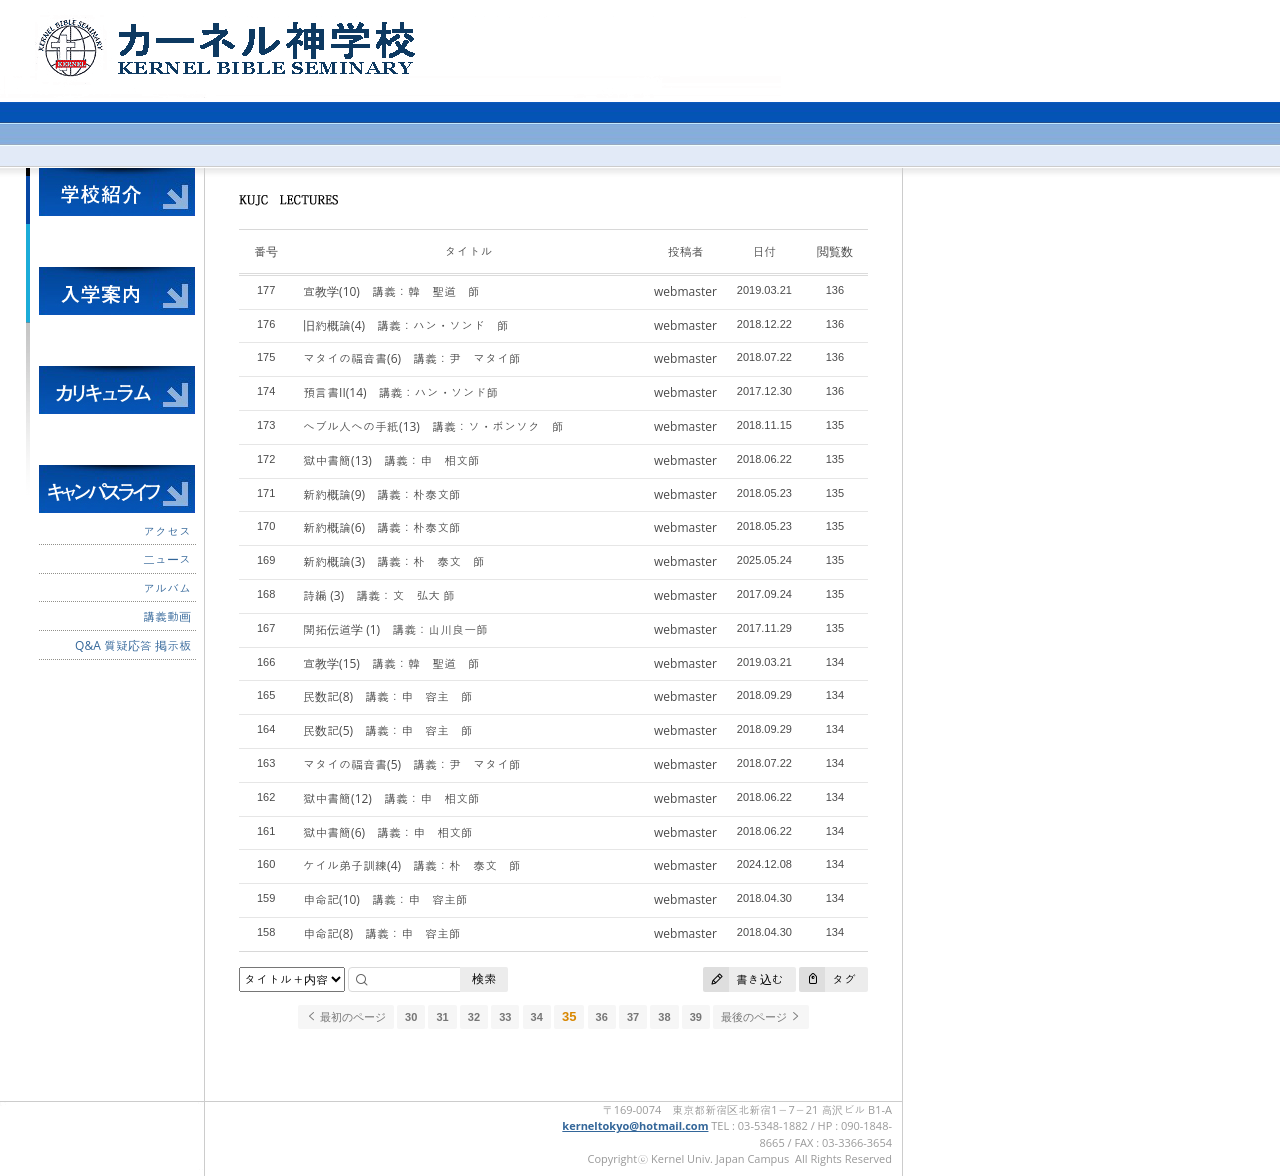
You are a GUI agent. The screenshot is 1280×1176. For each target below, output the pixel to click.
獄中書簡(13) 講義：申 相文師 (391, 460)
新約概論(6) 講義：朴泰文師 (382, 527)
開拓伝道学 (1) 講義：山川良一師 (395, 629)
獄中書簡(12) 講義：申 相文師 (391, 798)
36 (602, 1017)
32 (474, 1017)
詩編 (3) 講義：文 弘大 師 (379, 595)
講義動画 (167, 616)
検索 (484, 978)
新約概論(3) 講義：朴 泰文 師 (394, 561)
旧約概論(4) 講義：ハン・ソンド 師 (406, 325)
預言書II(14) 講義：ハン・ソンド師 (401, 392)
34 (537, 1017)
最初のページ (346, 1017)
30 (411, 1017)
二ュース (167, 559)
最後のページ (761, 1017)
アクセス (167, 531)
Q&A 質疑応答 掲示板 (133, 645)
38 (664, 1017)
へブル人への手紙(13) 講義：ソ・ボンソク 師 (433, 426)
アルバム (167, 588)
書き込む (743, 979)
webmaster (685, 291)
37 (633, 1017)
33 (505, 1017)
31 (442, 1017)
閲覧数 (835, 251)
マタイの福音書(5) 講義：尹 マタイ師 (412, 764)
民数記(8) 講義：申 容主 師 (388, 696)
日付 (764, 251)
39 (696, 1017)
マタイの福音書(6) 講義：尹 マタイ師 (412, 358)
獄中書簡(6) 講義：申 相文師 (388, 832)
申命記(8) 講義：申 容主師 (382, 933)
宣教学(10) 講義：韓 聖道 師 (391, 291)
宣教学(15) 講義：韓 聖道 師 (391, 663)
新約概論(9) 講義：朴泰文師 (382, 494)
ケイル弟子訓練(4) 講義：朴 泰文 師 (412, 865)
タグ (827, 979)
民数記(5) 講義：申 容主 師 (388, 730)
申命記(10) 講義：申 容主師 (385, 899)
